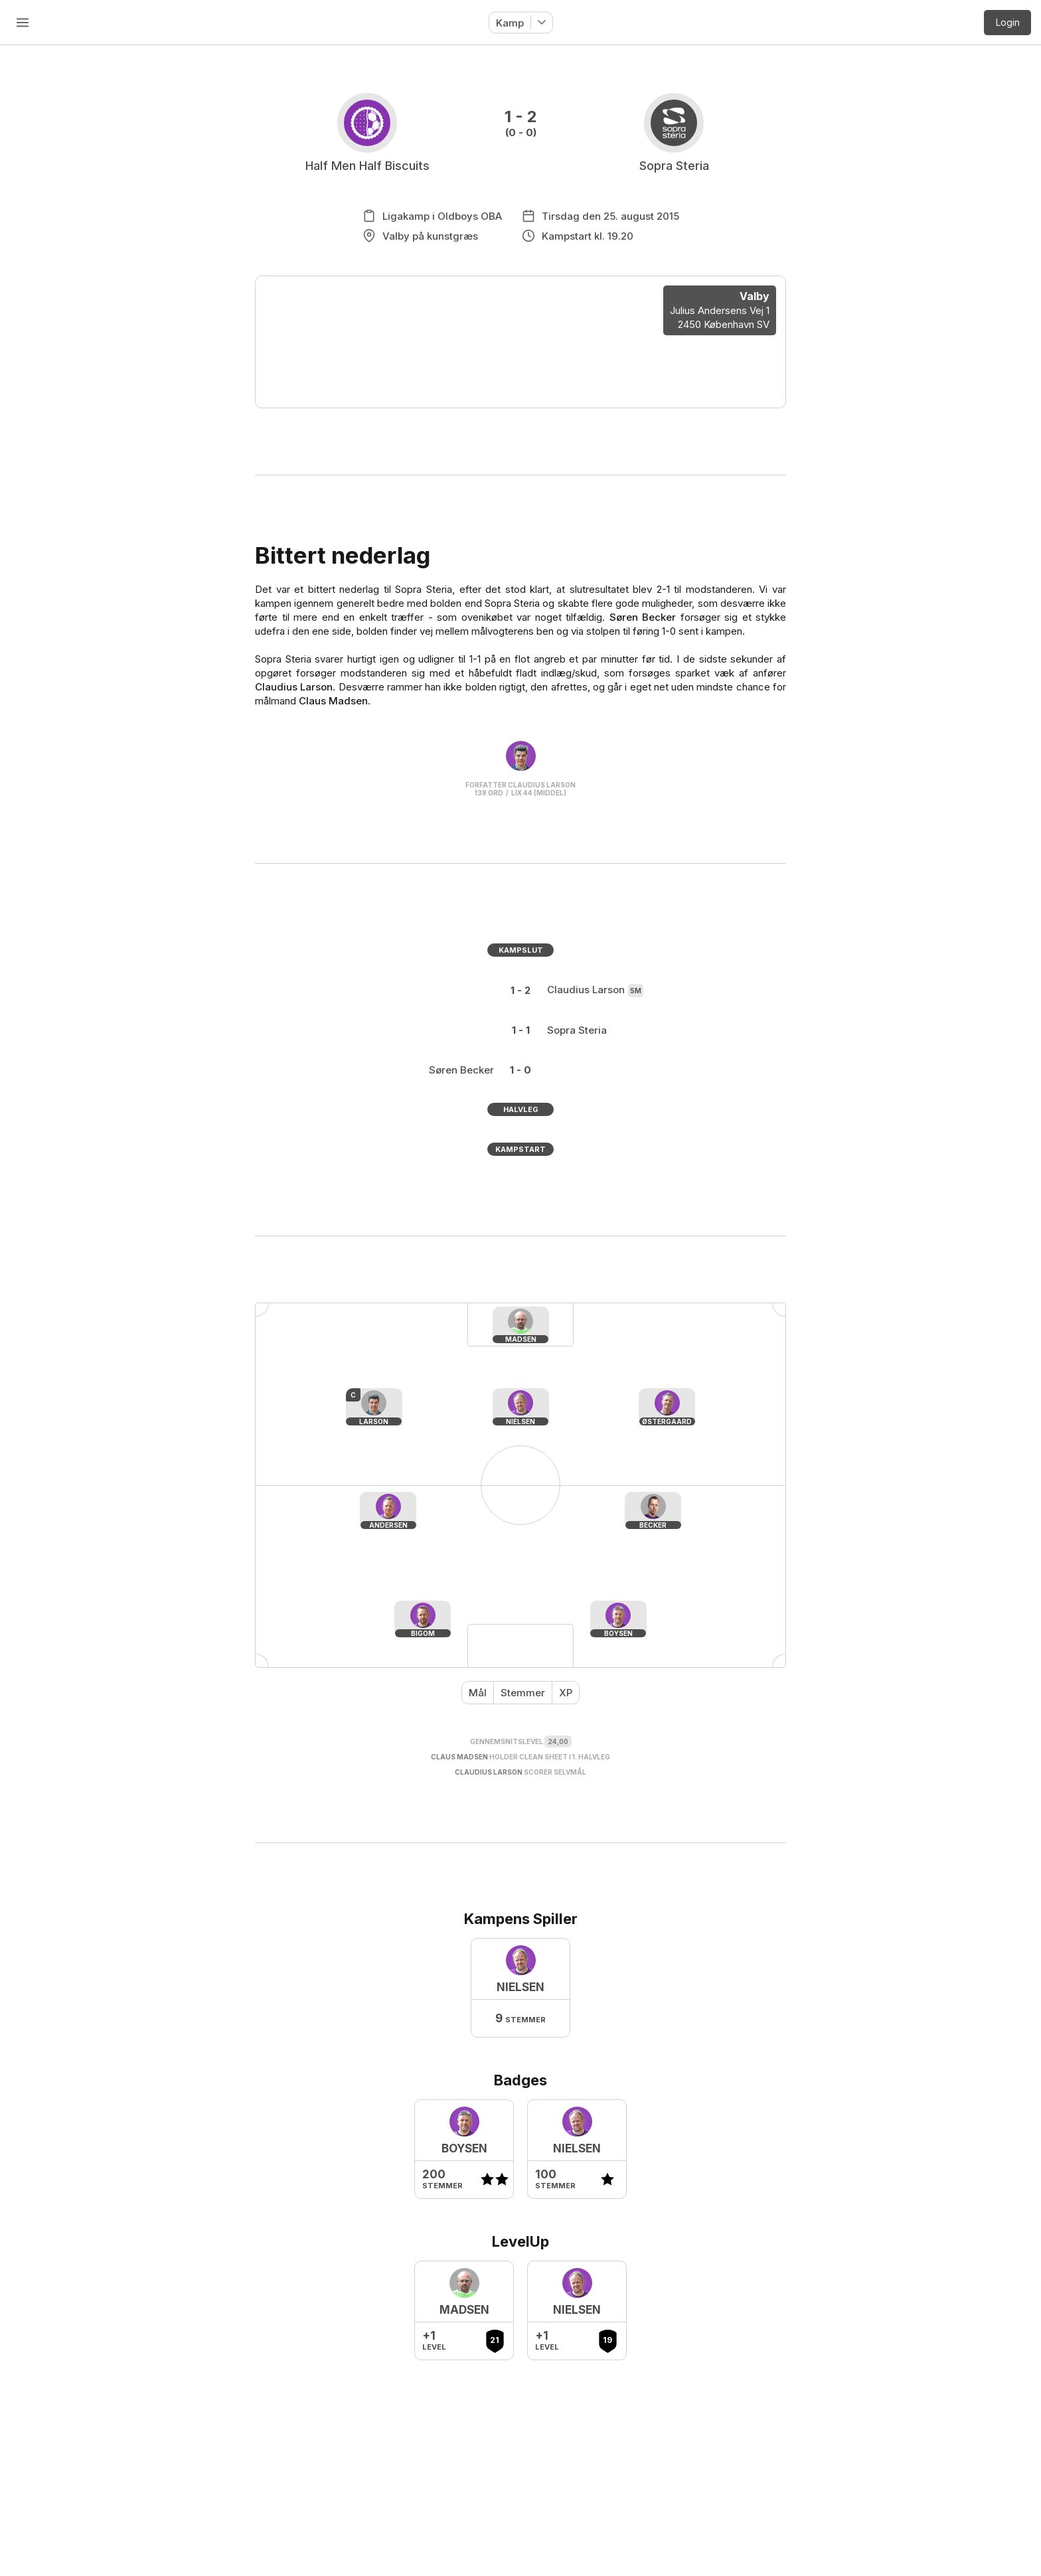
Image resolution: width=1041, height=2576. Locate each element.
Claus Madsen (333, 700)
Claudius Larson (294, 687)
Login (1008, 22)
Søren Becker (643, 617)
